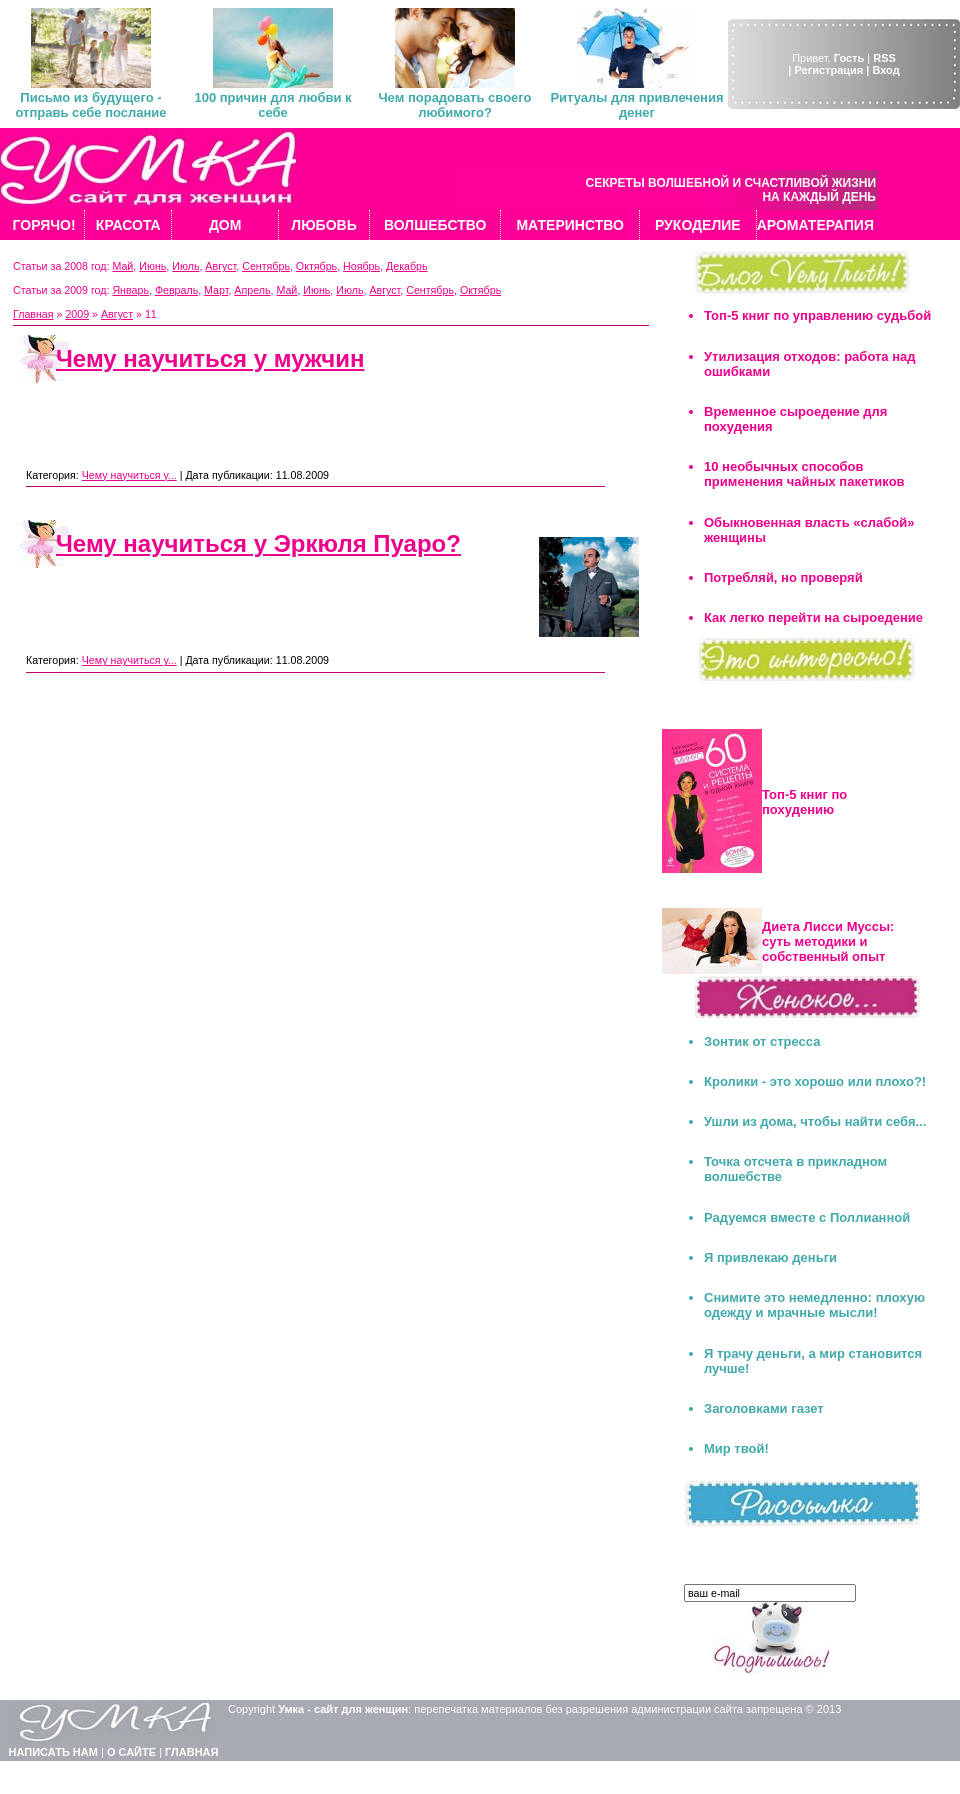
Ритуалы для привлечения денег (636, 105)
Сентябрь (266, 266)
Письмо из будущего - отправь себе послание (90, 105)
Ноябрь (361, 266)
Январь (130, 290)
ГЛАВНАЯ (191, 1752)
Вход (885, 70)
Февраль (176, 290)
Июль (185, 266)
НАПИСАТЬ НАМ (53, 1752)
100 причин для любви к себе (272, 105)
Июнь (152, 266)
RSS (884, 58)
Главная (33, 314)
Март (216, 290)
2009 (77, 314)
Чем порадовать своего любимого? (454, 105)
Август (220, 266)
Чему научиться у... (129, 475)
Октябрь (316, 266)
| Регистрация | (828, 70)
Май (122, 266)
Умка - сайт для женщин (343, 1709)
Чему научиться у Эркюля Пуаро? (258, 543)
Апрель (252, 290)
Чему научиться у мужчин (210, 358)
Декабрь (407, 266)
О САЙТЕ (131, 1752)
